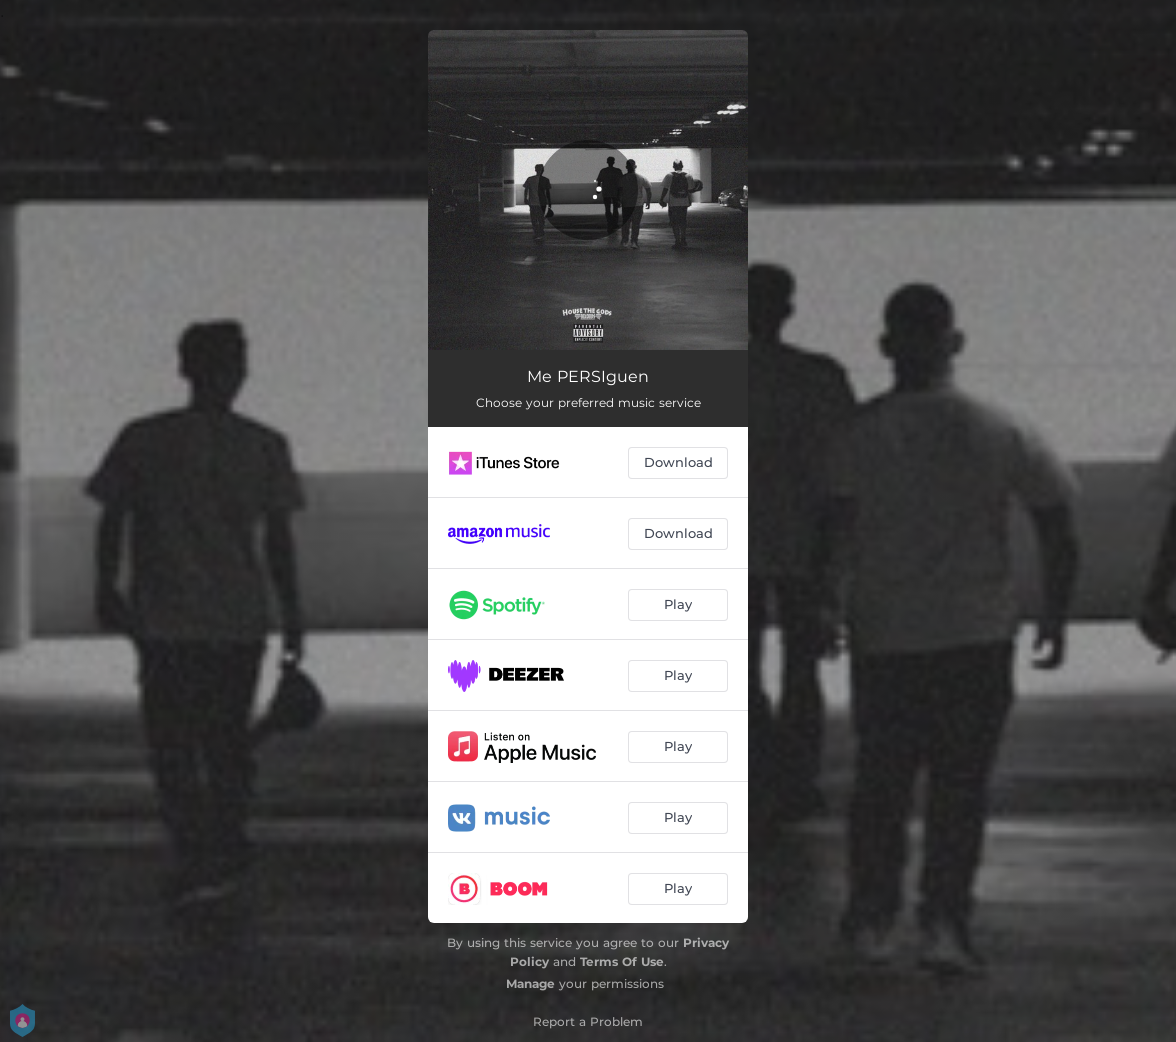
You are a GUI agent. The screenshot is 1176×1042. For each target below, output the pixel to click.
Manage (530, 983)
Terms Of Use (622, 961)
